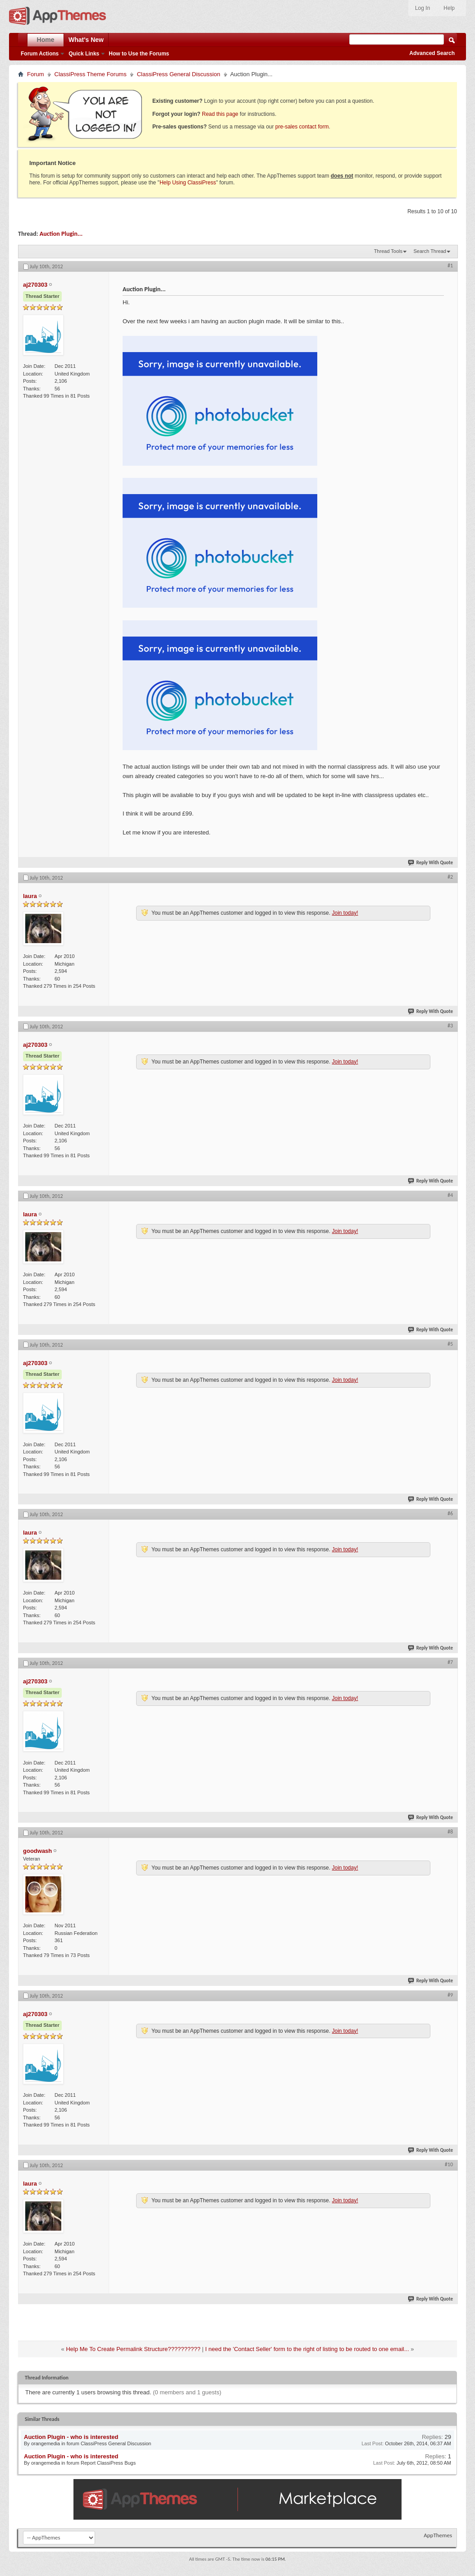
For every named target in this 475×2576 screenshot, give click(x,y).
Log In (422, 8)
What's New (86, 39)
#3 (450, 1025)
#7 (450, 1662)
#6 (450, 1513)
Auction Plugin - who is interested (71, 2437)
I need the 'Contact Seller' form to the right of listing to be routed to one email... (307, 2349)
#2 (450, 877)
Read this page (220, 114)
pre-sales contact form (302, 127)
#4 (450, 1195)
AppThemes (438, 2535)
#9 (450, 1995)
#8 (450, 1832)
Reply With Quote (431, 863)
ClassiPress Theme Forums (91, 74)
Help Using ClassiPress (188, 182)
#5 (450, 1344)
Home (46, 39)
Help (449, 8)
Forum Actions (40, 53)
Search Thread (429, 251)
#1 (450, 265)
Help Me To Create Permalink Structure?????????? (133, 2349)
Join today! (345, 913)
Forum (35, 74)
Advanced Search (432, 53)
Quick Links (84, 53)
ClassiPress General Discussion (178, 74)
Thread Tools (388, 251)
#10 (449, 2164)
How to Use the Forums (139, 53)
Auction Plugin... (61, 234)
